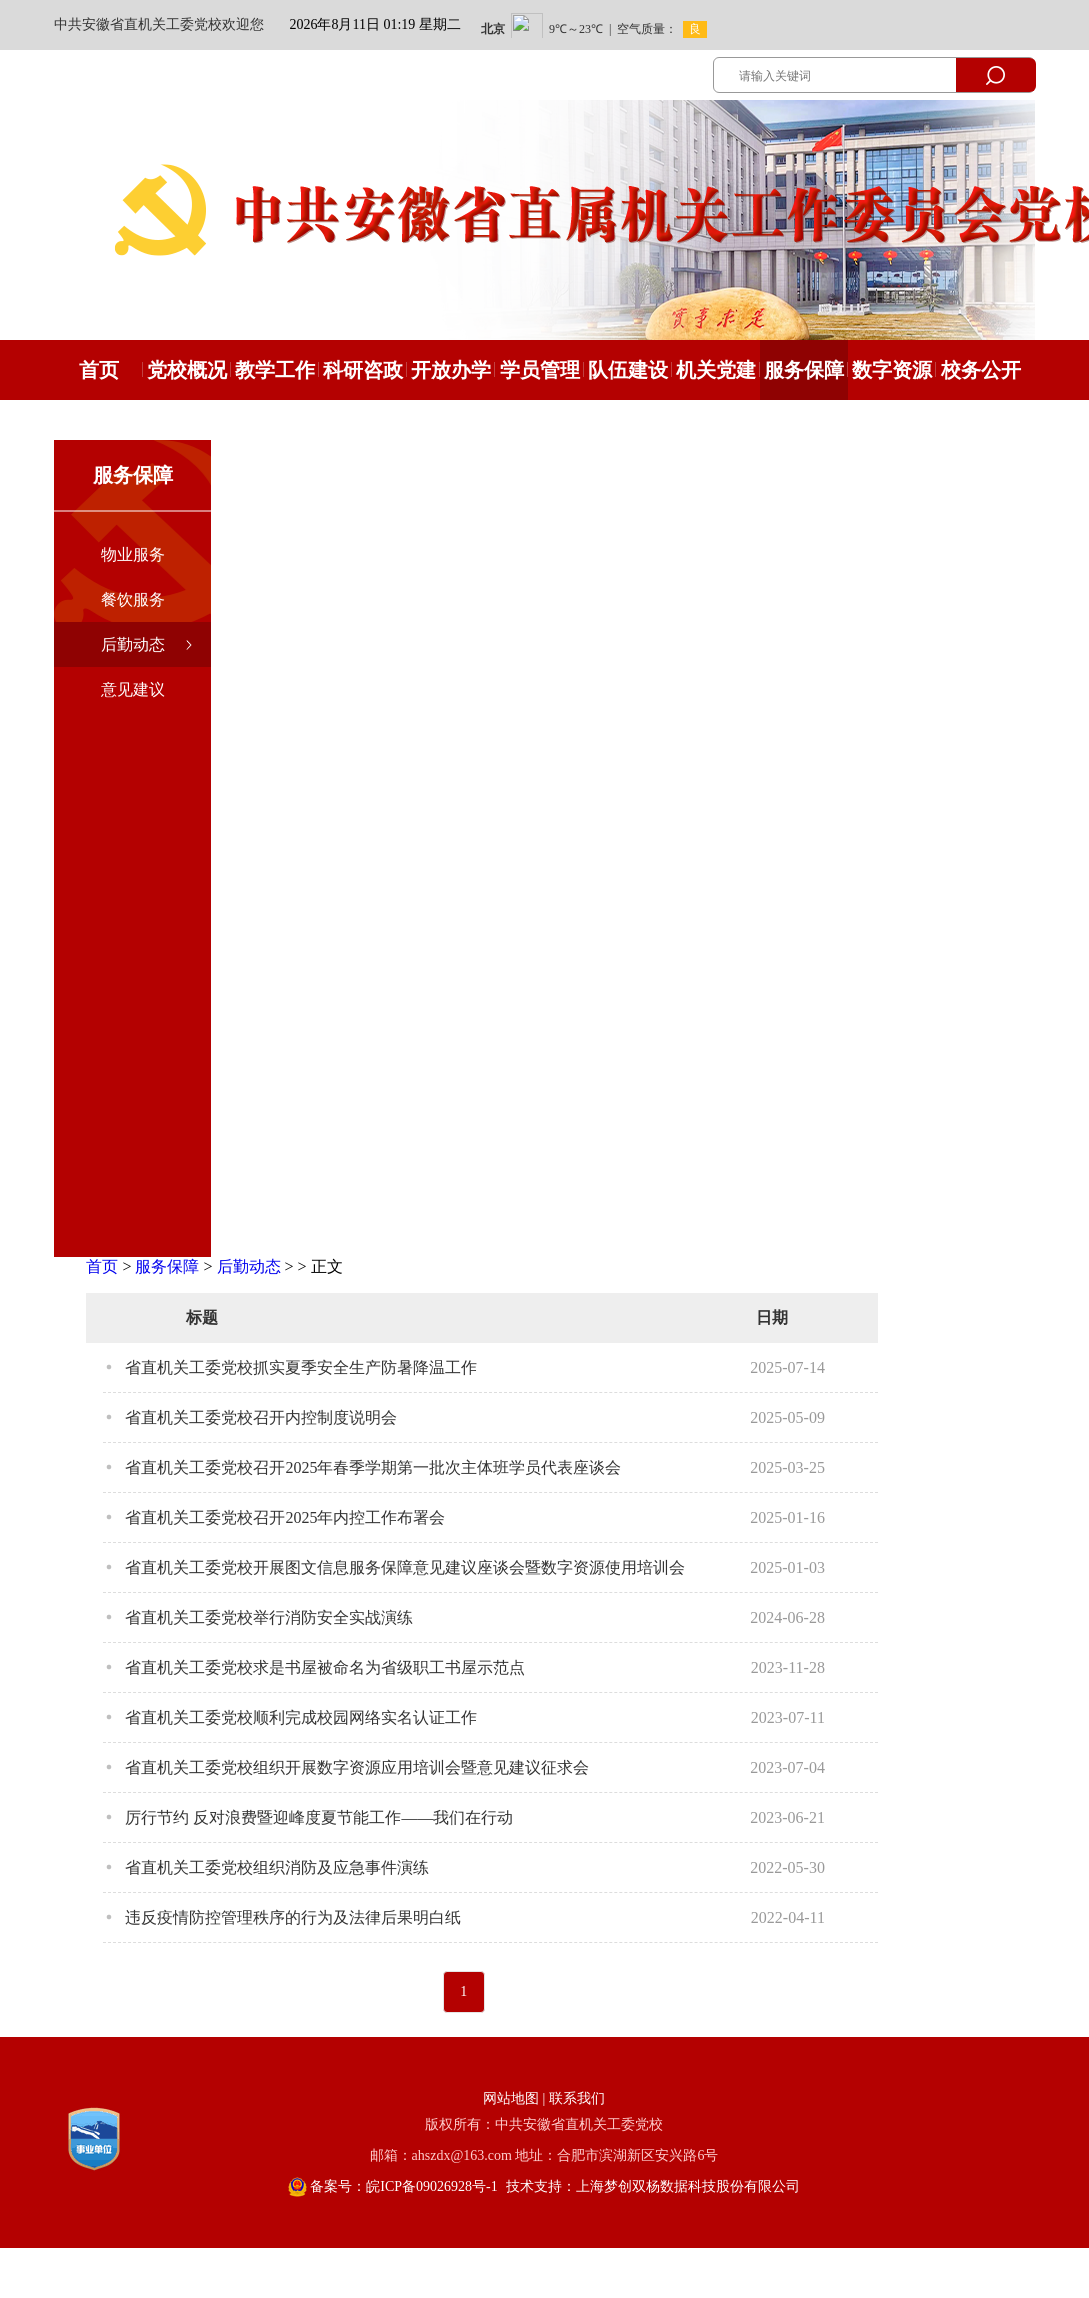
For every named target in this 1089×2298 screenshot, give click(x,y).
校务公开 (981, 370)
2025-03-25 (787, 1467)
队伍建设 (628, 370)
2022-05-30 (787, 1867)
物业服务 (133, 554)
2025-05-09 (787, 1417)
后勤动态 (133, 644)
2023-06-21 (787, 1817)
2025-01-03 (787, 1567)
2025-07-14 (787, 1367)
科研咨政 (363, 370)
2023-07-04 (787, 1767)
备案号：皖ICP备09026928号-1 (403, 2186)
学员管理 (540, 370)
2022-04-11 (788, 1917)
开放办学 (451, 370)
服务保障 (804, 370)
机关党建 (716, 370)
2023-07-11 (788, 1717)
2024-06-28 (787, 1617)
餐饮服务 (133, 599)
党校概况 (187, 370)
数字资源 (892, 370)
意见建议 (133, 689)
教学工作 (275, 370)
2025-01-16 (787, 1517)
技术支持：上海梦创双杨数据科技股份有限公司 (653, 2186)
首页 (102, 1266)
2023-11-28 (788, 1667)
